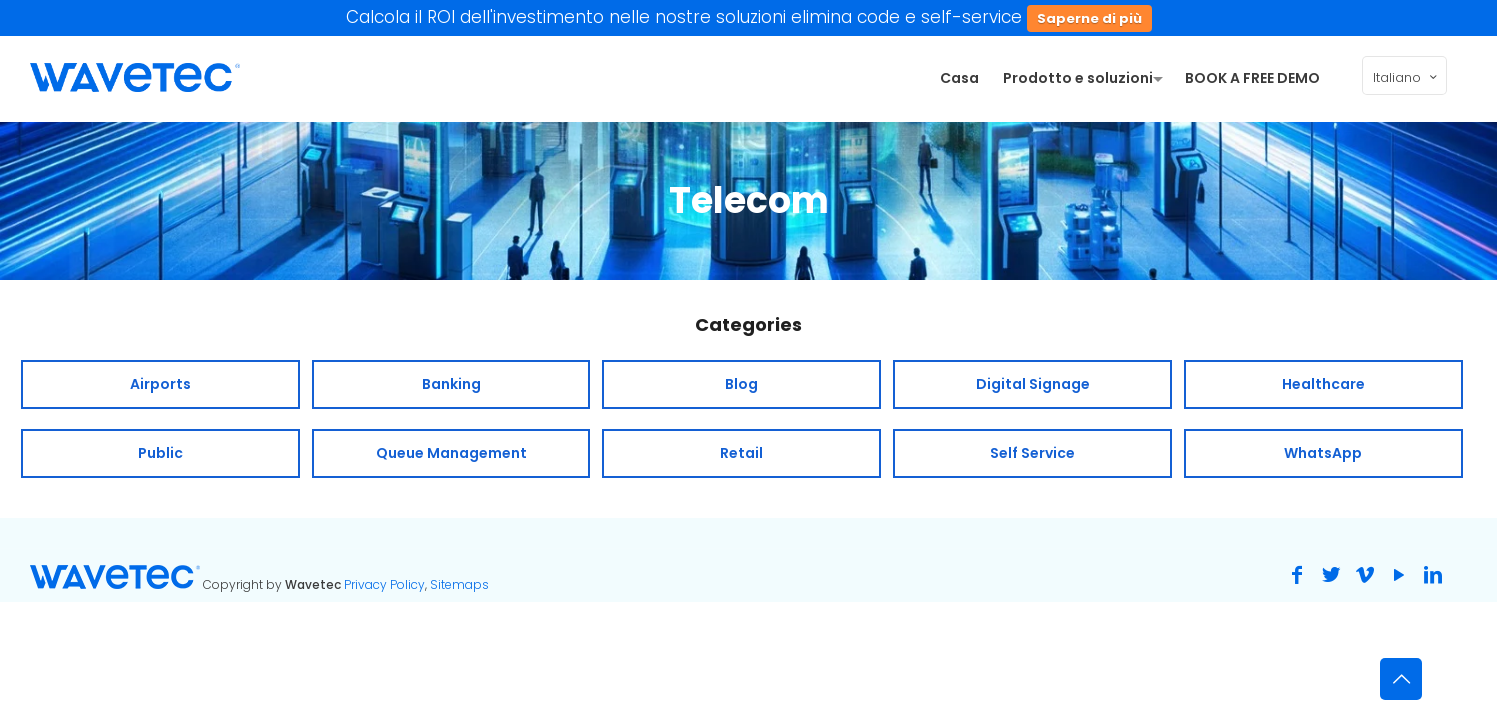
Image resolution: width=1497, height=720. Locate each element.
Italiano (1406, 77)
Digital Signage (1033, 384)
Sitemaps (459, 584)
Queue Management (451, 453)
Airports (160, 384)
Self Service (1032, 453)
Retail (741, 453)
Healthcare (1323, 384)
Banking (451, 384)
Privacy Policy (384, 584)
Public (160, 453)
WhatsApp (1323, 453)
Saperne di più (1089, 18)
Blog (741, 384)
